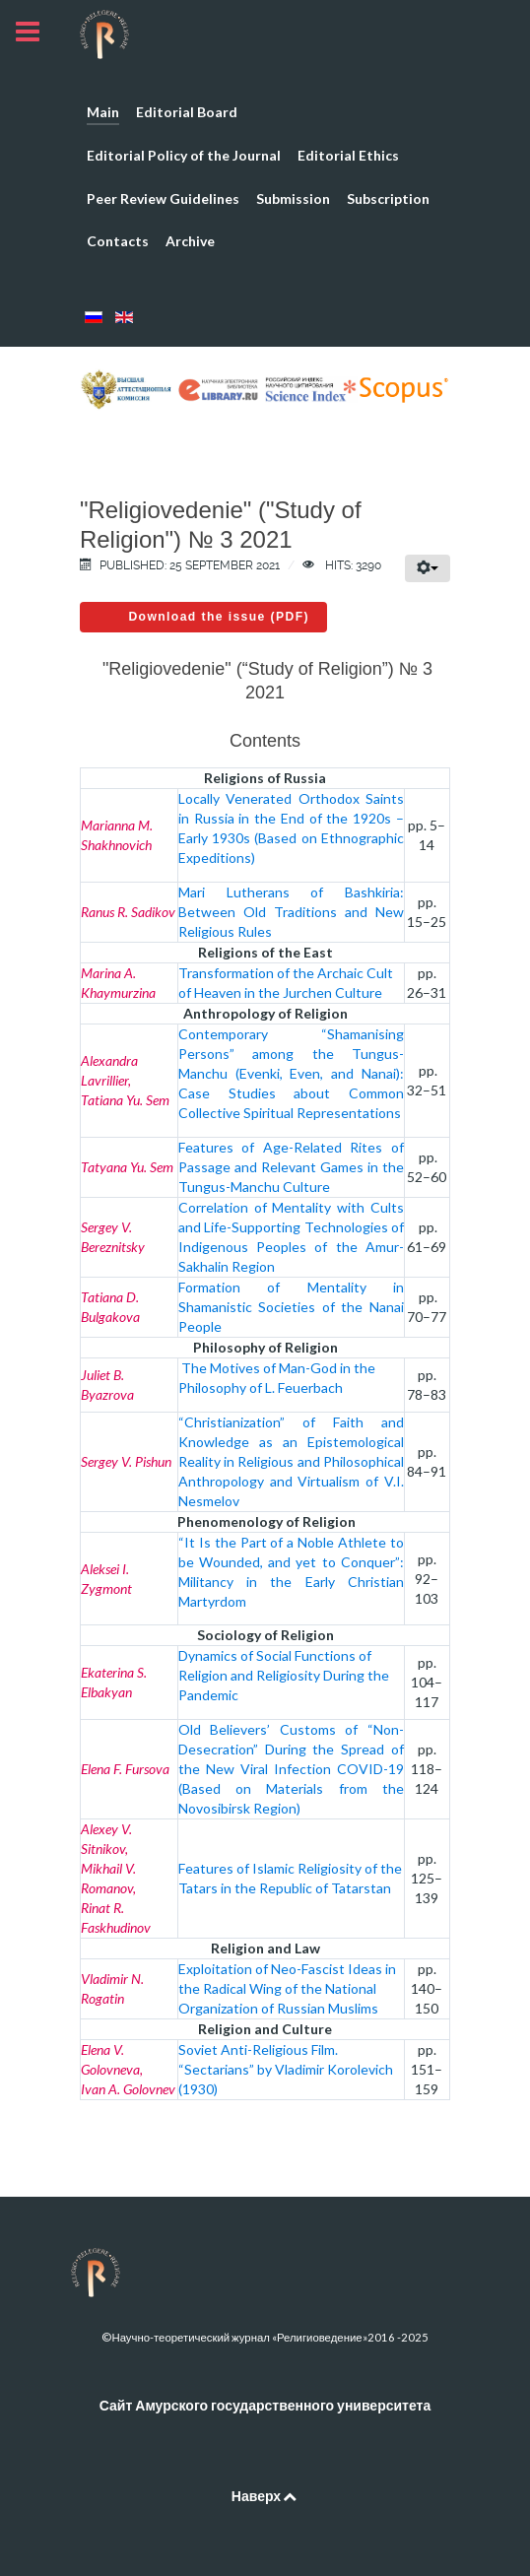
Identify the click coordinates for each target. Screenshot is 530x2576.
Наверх (265, 2495)
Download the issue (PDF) (218, 617)
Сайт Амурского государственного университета (265, 2405)
